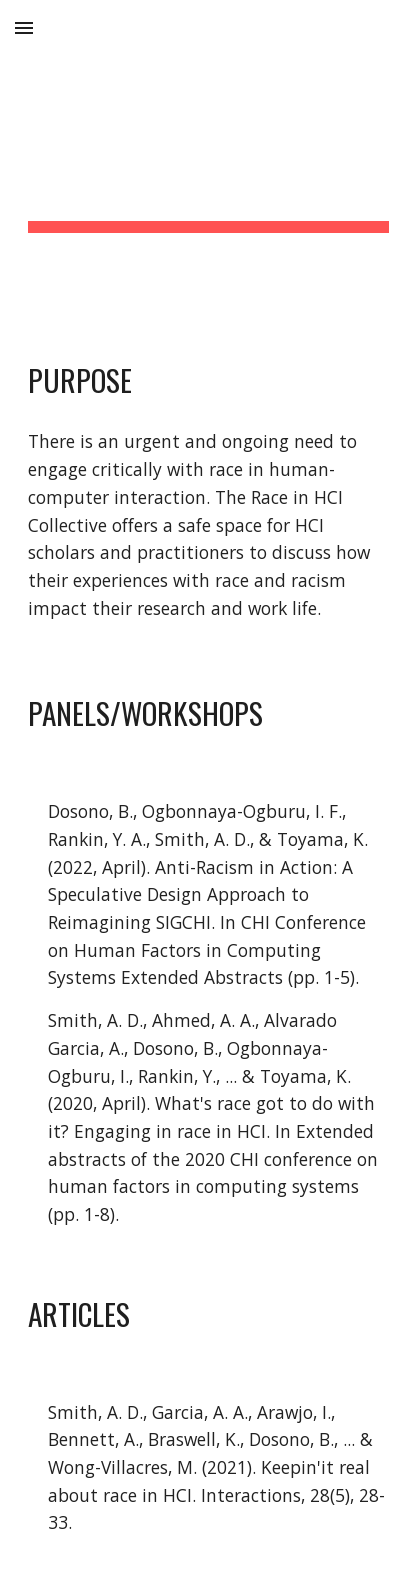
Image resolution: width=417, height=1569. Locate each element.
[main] (208, 160)
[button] (24, 27)
